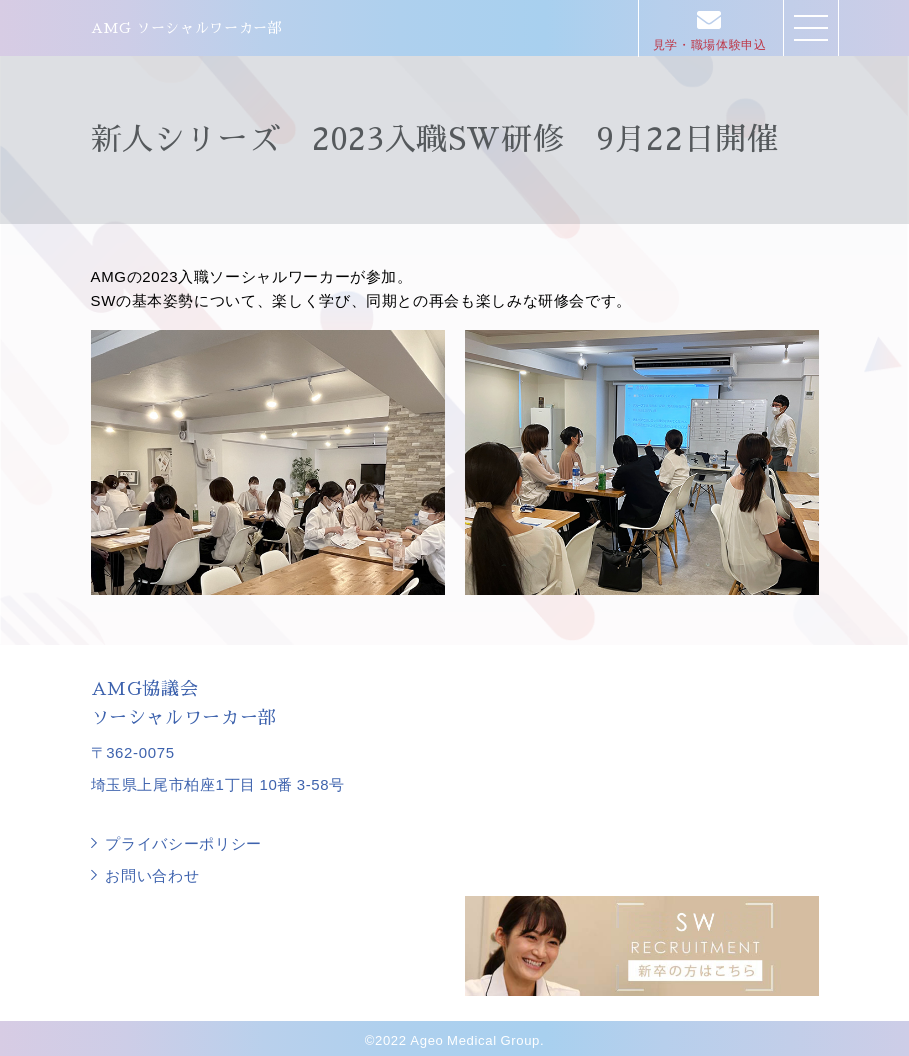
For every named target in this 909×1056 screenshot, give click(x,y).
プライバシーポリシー (184, 843)
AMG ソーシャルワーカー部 (187, 28)
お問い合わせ (153, 874)
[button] (811, 28)
